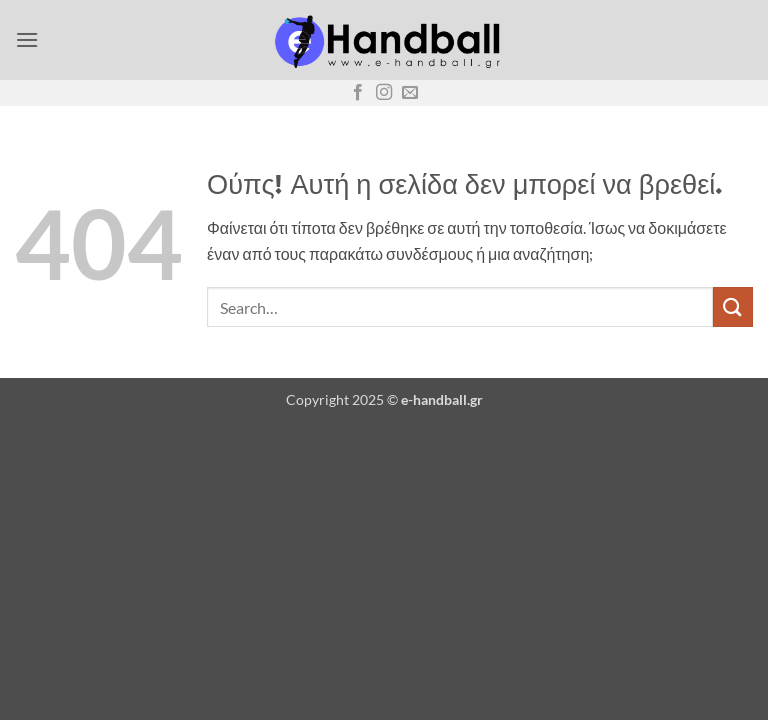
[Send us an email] (410, 93)
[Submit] (733, 306)
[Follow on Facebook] (358, 93)
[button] (27, 39)
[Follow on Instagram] (384, 93)
